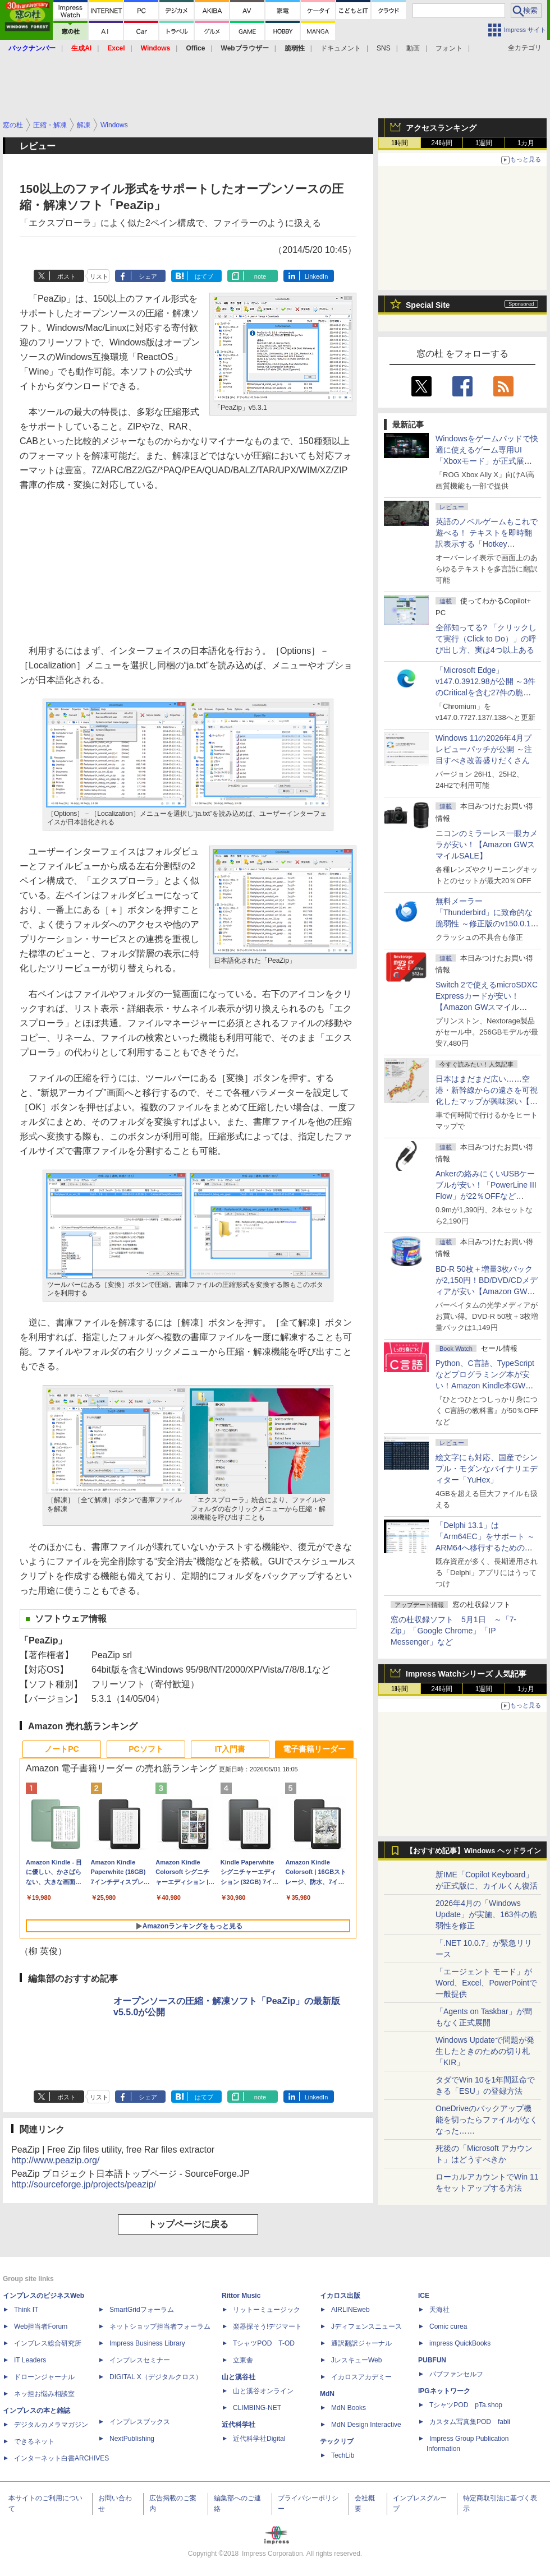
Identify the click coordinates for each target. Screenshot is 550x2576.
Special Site (428, 305)
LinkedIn (316, 276)
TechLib (342, 2455)
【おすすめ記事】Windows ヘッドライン (473, 1851)
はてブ (204, 276)
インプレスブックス (139, 2422)
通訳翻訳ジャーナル (361, 2343)
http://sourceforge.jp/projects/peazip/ (83, 2184)
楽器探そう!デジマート (267, 2326)
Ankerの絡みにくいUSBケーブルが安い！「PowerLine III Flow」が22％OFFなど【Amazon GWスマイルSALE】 (486, 1196)
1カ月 (526, 143)
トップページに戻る (188, 2224)
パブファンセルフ (456, 2374)
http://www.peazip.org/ (55, 2160)
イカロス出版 (340, 2296)
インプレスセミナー (139, 2360)
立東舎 (243, 2360)
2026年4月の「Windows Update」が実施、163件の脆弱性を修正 (486, 1914)
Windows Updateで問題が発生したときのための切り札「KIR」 (485, 2051)
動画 (413, 48)
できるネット (34, 2441)
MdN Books (348, 2408)
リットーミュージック (266, 2310)
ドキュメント (340, 48)
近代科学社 (238, 2425)
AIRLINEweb (350, 2310)
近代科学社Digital (259, 2439)
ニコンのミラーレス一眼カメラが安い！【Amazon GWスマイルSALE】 (487, 844)
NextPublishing (131, 2439)
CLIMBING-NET (257, 2408)
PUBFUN (432, 2360)
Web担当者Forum (40, 2326)
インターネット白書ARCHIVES (61, 2458)
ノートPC (61, 1748)
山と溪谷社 (238, 2377)
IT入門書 (230, 1748)
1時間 (400, 143)
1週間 (484, 143)
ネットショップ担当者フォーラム (159, 2326)
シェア (148, 276)
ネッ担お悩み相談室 (44, 2394)
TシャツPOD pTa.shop (465, 2405)
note (260, 276)
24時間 (441, 143)
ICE (423, 2296)
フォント (449, 48)
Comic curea (448, 2326)
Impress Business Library (147, 2343)
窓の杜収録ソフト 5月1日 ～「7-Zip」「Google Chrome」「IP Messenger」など (453, 1630)
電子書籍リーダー (314, 1748)
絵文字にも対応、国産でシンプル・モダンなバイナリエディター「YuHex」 (487, 1468)
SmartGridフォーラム (141, 2310)
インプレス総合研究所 (47, 2343)
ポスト (66, 276)
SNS (384, 48)
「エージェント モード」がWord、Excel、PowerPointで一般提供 (486, 1982)
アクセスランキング (441, 127)
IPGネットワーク (444, 2391)
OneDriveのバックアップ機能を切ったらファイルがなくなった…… (487, 2119)
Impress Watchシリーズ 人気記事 (466, 1673)
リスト (99, 276)
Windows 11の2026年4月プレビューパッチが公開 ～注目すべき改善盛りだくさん (484, 749)
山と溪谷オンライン (263, 2391)
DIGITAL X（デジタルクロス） (155, 2377)
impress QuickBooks (460, 2343)
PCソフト (146, 1748)
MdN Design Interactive (366, 2425)
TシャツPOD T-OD (264, 2343)
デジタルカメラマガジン (51, 2425)
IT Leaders (30, 2360)
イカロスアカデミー (361, 2377)
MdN (327, 2394)
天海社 (439, 2310)
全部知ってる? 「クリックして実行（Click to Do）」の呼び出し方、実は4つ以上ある (486, 638)
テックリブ (337, 2441)
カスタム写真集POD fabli (469, 2422)
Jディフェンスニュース (366, 2326)
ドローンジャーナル (44, 2377)
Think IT (26, 2310)
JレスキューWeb (356, 2360)
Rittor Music (241, 2296)
